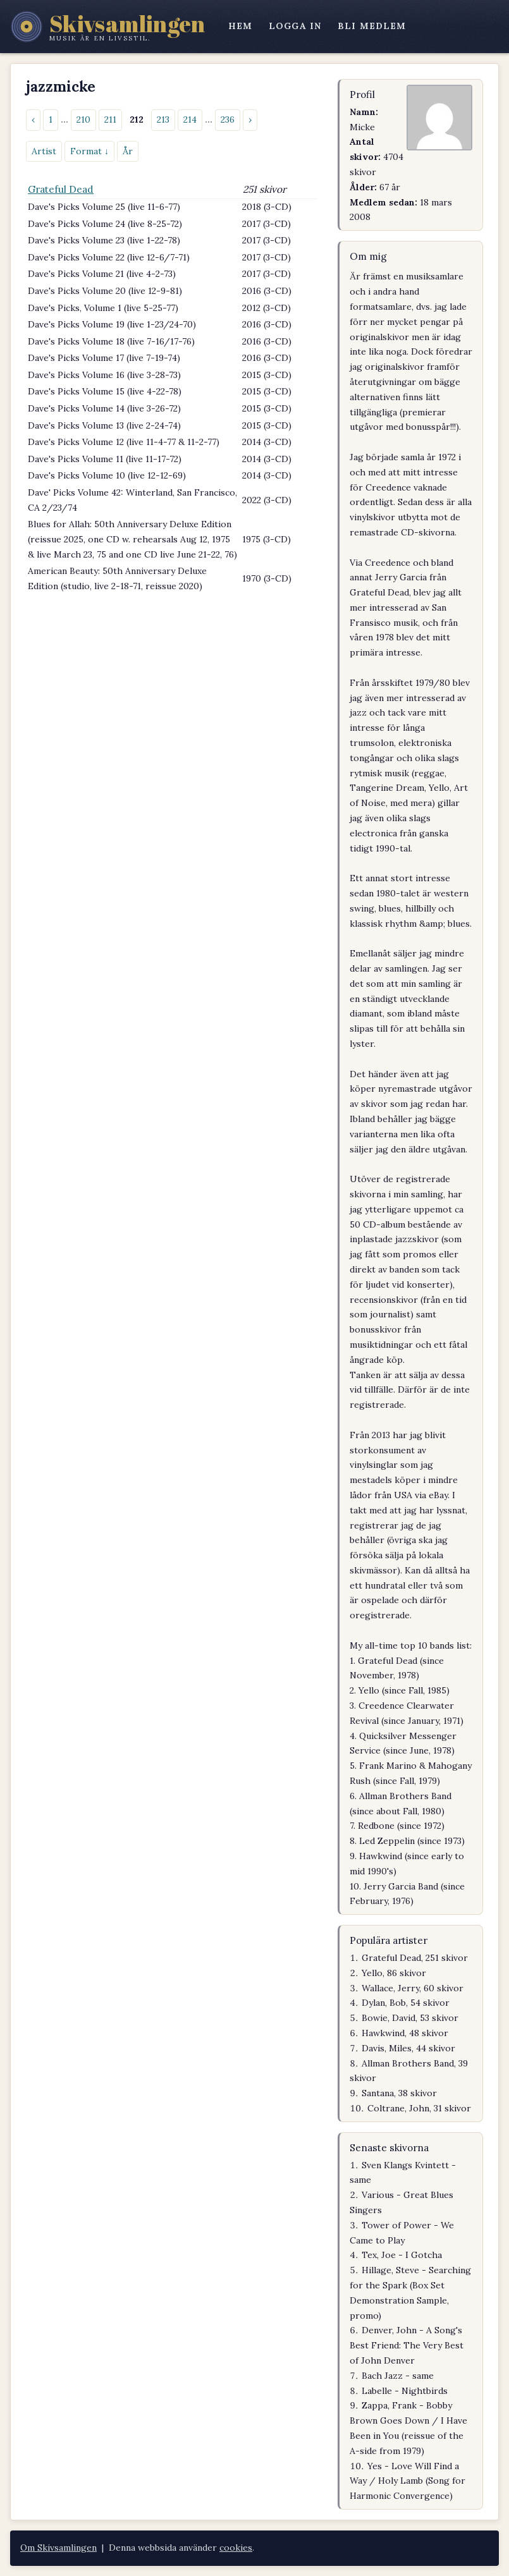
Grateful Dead (61, 189)
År (128, 151)
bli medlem (372, 26)
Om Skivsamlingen (58, 2547)
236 (228, 119)
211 (110, 119)
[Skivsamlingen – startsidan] (107, 26)
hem (240, 26)
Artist (44, 151)
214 (190, 119)
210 (83, 119)
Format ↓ (89, 151)
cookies (235, 2547)
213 (163, 119)
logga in (295, 26)
